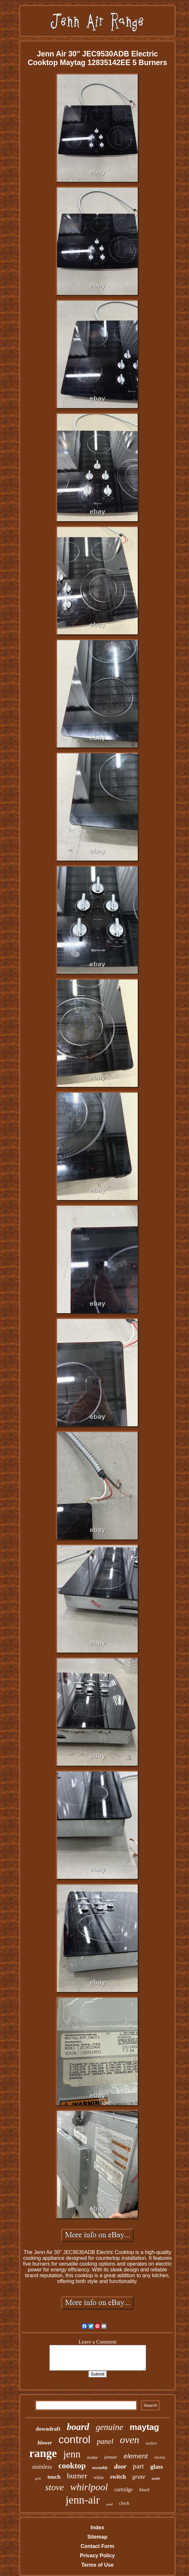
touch (54, 2477)
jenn (71, 2454)
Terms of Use (97, 2565)
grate (138, 2476)
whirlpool (89, 2487)
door (120, 2466)
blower (45, 2442)
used (109, 2504)
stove (54, 2487)
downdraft (48, 2429)
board (78, 2427)
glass (156, 2466)
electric (159, 2457)
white (99, 2477)
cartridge (123, 2489)
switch (118, 2477)
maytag (144, 2427)
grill (38, 2478)
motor (92, 2457)
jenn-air (82, 2500)
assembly (100, 2467)
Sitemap (97, 2537)
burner (77, 2476)
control (74, 2439)
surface (151, 2443)
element (136, 2456)
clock (124, 2503)
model (156, 2478)
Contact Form (97, 2546)
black (144, 2489)
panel (105, 2441)
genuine (109, 2427)
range (43, 2453)
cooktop (72, 2465)
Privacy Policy (97, 2555)
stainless (42, 2467)
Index (97, 2527)
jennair (110, 2457)
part (138, 2466)
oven (129, 2439)
